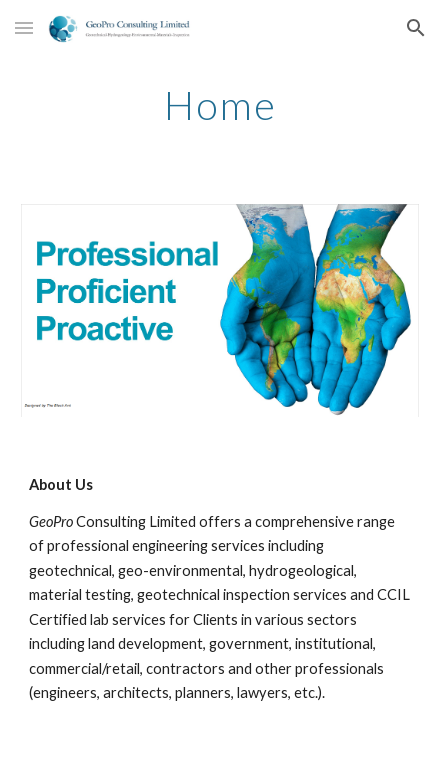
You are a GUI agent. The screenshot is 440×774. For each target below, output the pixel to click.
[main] (220, 105)
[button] (24, 27)
